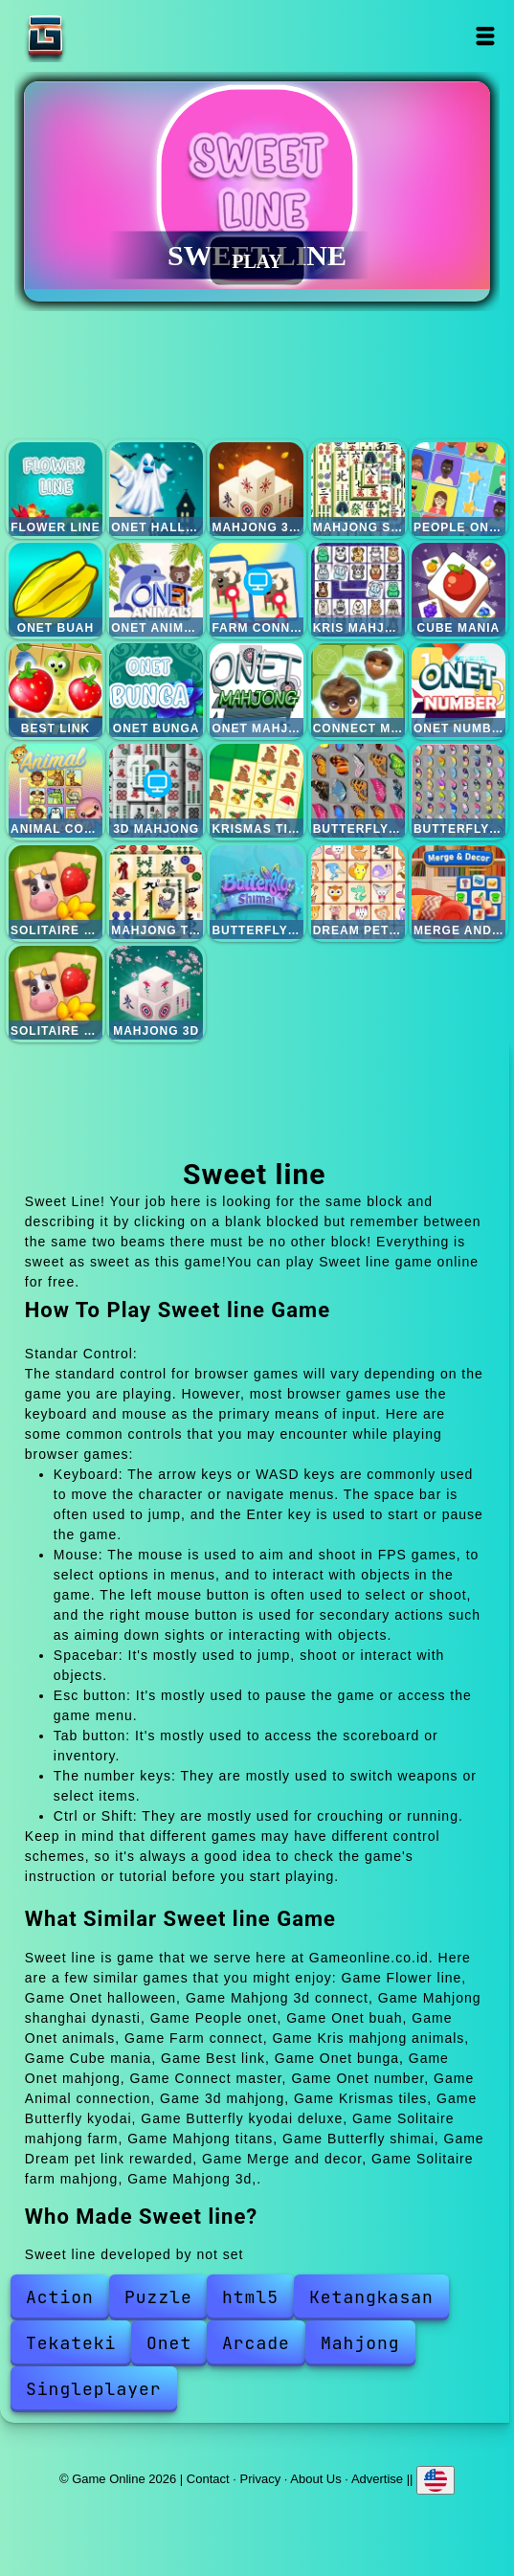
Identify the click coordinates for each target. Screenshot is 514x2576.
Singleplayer (94, 2389)
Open (484, 36)
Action (60, 2297)
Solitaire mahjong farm (55, 892)
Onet (168, 2343)
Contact (208, 2479)
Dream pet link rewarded (358, 892)
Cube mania (458, 590)
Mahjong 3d (156, 993)
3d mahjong (156, 791)
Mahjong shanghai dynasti (358, 489)
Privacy (260, 2479)
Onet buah (55, 590)
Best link (55, 690)
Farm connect (256, 590)
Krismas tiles (256, 791)
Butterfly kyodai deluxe (458, 791)
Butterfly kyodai (358, 791)
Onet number (458, 690)
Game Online (105, 36)
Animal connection (55, 791)
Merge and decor (458, 892)
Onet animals (156, 590)
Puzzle (158, 2297)
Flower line (55, 489)
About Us (315, 2479)
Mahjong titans (156, 892)
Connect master (358, 690)
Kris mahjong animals (358, 590)
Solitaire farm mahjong (55, 993)
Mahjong (360, 2343)
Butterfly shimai (256, 892)
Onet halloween (156, 489)
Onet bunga (156, 690)
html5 (250, 2297)
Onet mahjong (256, 690)
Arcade (256, 2343)
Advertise (377, 2479)
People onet (458, 489)
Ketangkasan (371, 2297)
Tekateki (71, 2343)
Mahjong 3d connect (256, 489)
